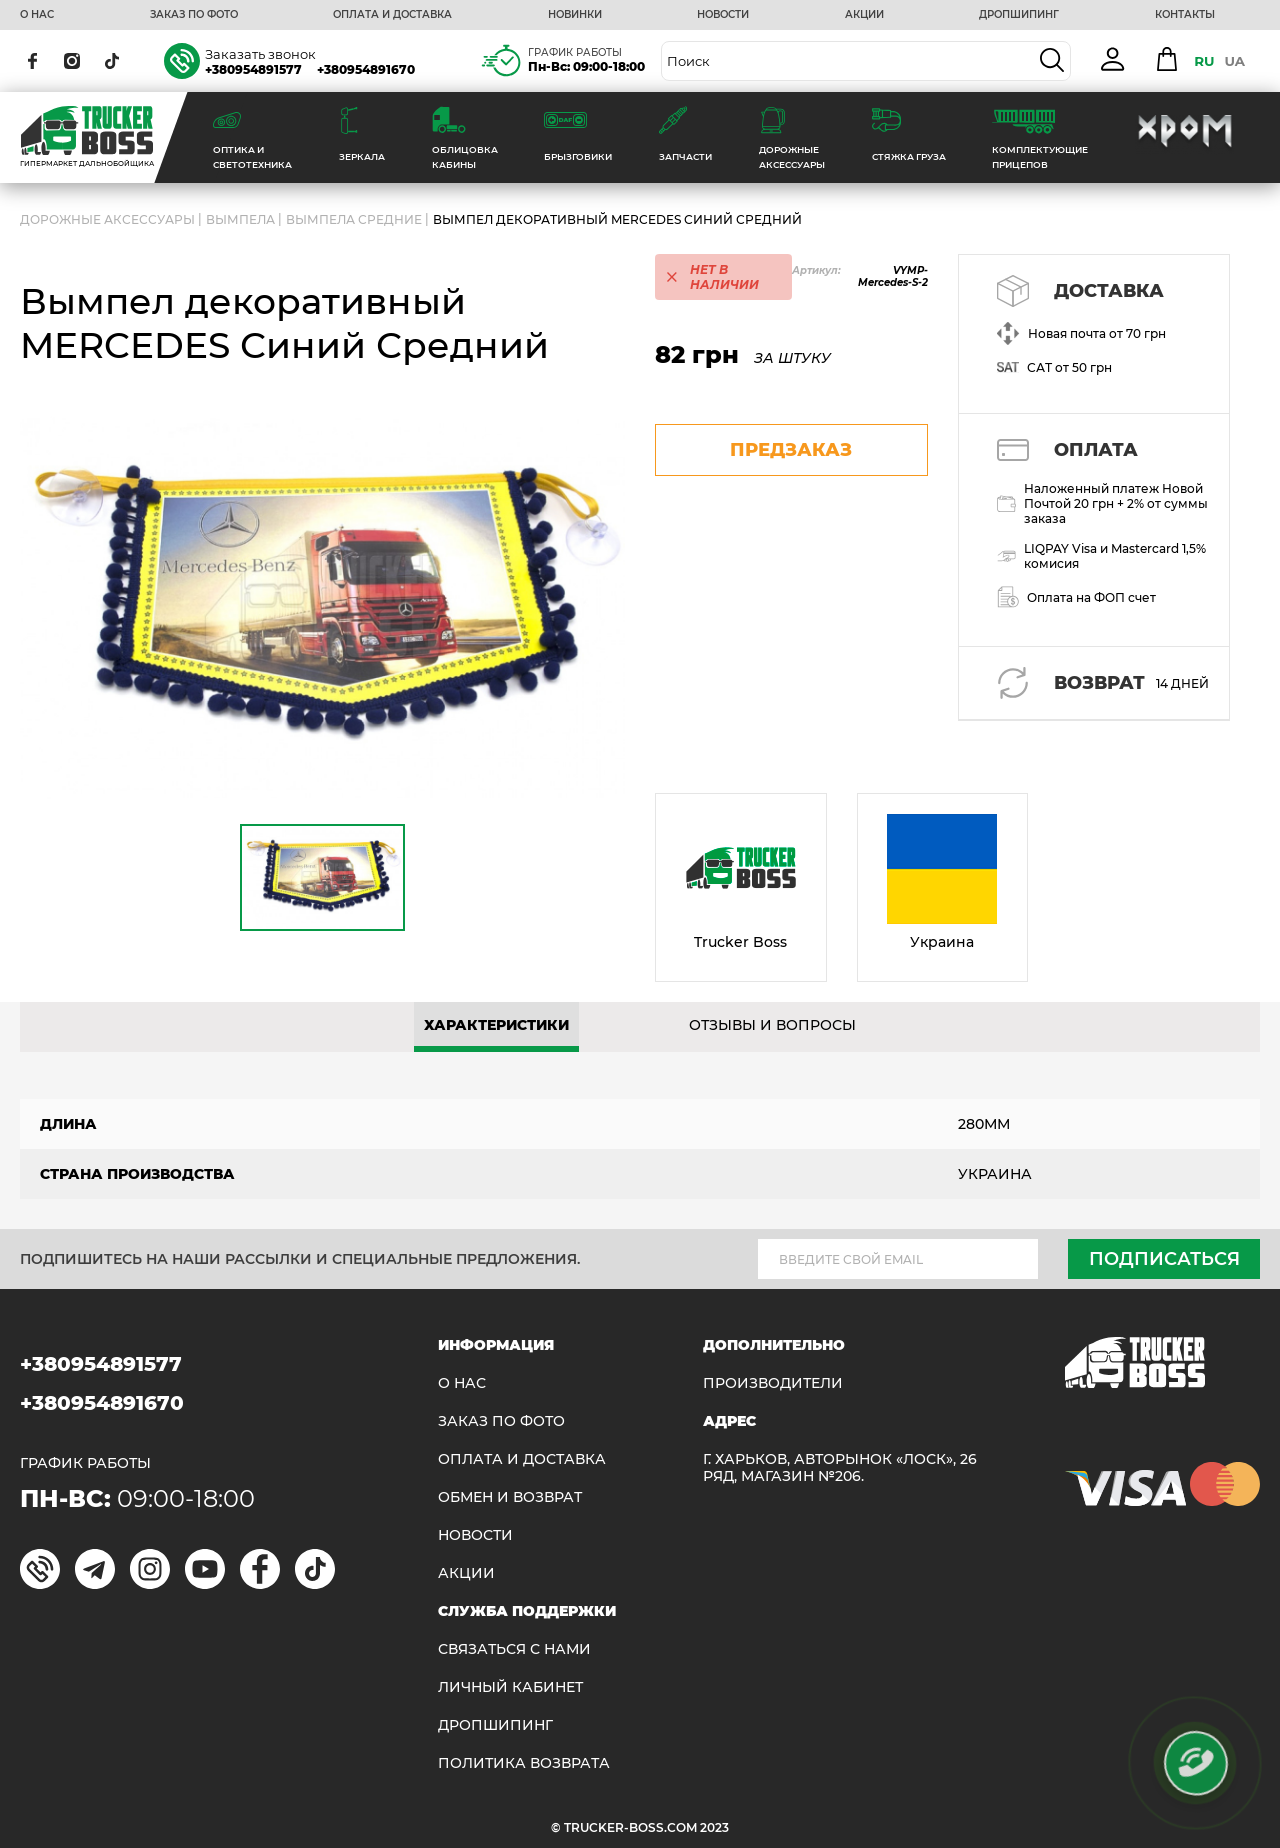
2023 (714, 1827)
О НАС (37, 15)
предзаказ (791, 450)
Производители (773, 1383)
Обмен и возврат (510, 1497)
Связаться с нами (514, 1649)
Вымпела (240, 219)
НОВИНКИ (575, 15)
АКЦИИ (864, 15)
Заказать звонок (260, 54)
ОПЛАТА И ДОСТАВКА (392, 15)
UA (1234, 61)
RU (1204, 61)
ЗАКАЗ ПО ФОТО (194, 15)
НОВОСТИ (723, 15)
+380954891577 (253, 69)
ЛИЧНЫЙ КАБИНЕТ (510, 1687)
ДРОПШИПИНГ (1019, 15)
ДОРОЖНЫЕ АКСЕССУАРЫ (107, 219)
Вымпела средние (354, 219)
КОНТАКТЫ (1185, 15)
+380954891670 (366, 69)
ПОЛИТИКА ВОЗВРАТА (524, 1763)
